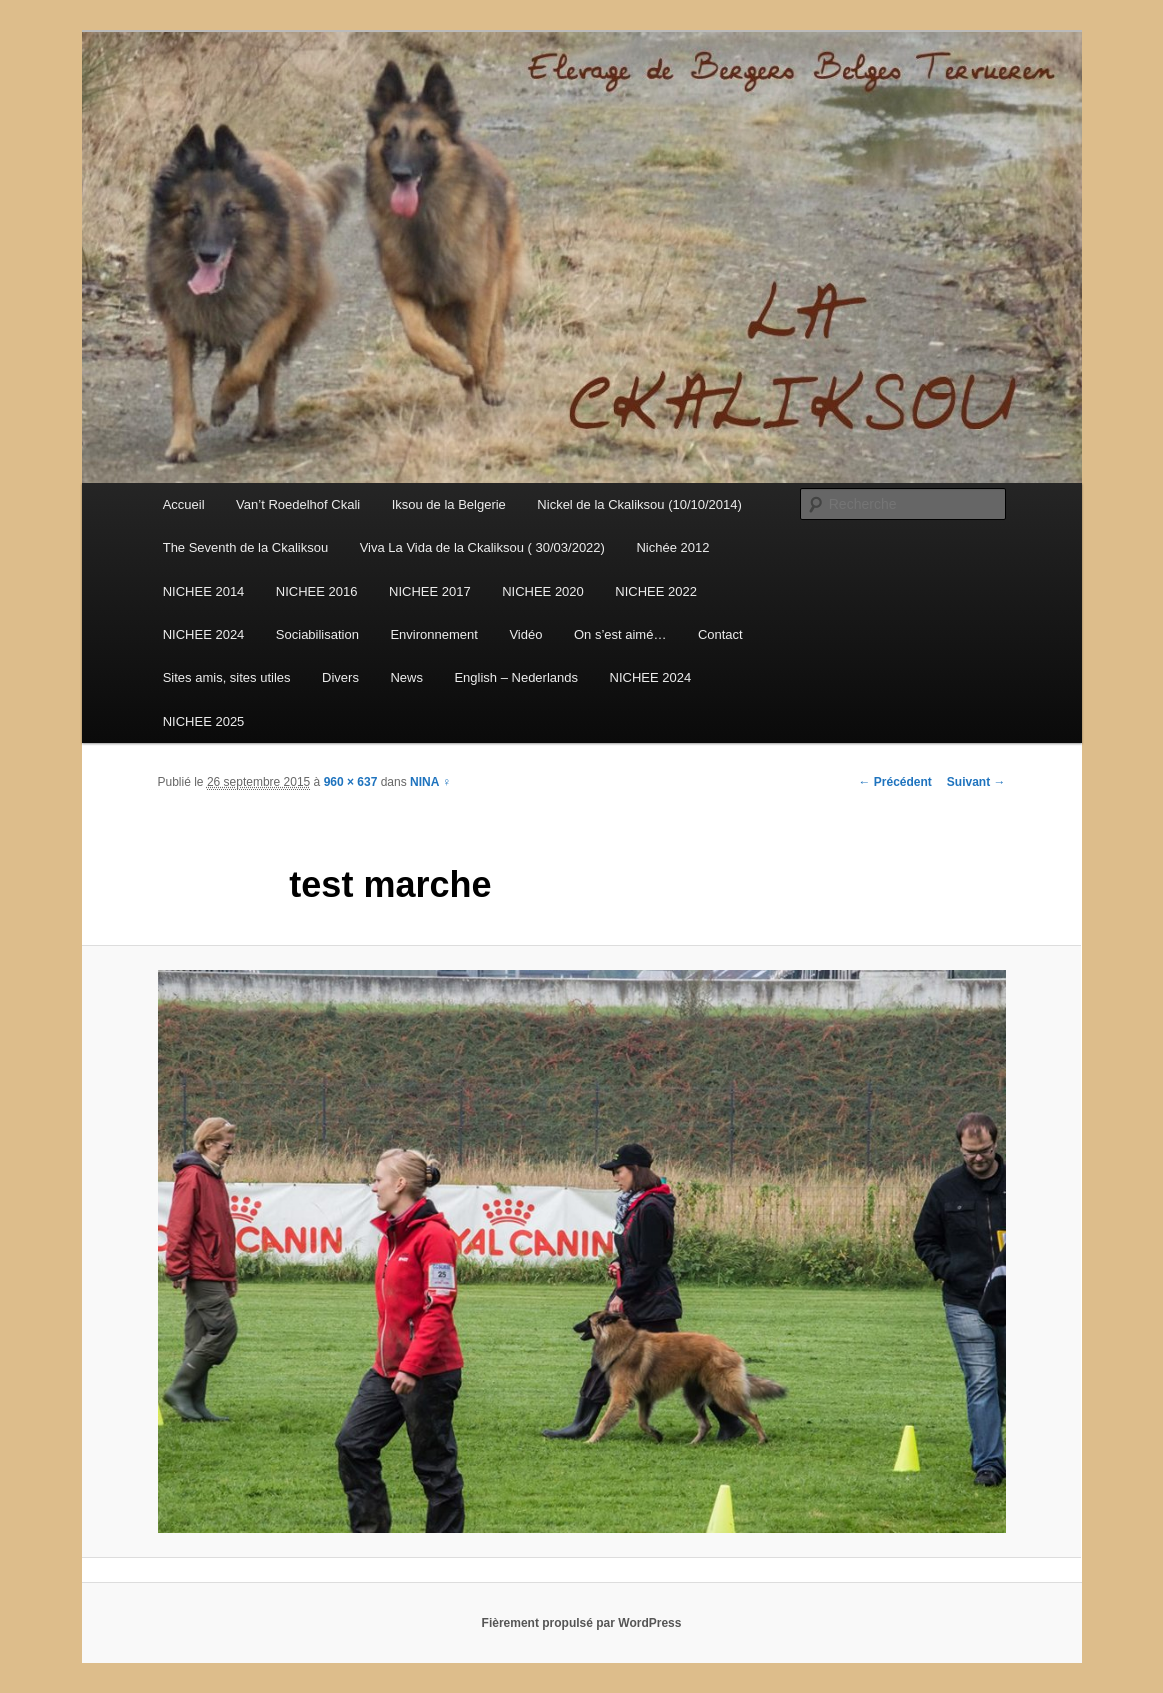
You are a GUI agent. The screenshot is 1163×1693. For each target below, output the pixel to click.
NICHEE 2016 (317, 591)
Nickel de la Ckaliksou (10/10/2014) (639, 504)
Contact (720, 634)
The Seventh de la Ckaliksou (245, 547)
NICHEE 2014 (204, 591)
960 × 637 (351, 782)
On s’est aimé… (620, 634)
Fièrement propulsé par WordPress (582, 1623)
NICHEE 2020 (543, 591)
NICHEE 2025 (204, 721)
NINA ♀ (430, 782)
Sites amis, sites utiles (227, 677)
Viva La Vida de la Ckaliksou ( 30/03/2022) (482, 547)
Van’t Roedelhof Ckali (298, 504)
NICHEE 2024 (204, 634)
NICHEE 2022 (656, 591)
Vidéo (525, 634)
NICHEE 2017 (430, 591)
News (406, 677)
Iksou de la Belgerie (449, 504)
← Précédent (894, 782)
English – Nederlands (516, 677)
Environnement (433, 634)
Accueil (184, 504)
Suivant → (976, 782)
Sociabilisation (317, 634)
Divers (340, 677)
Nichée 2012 (672, 547)
